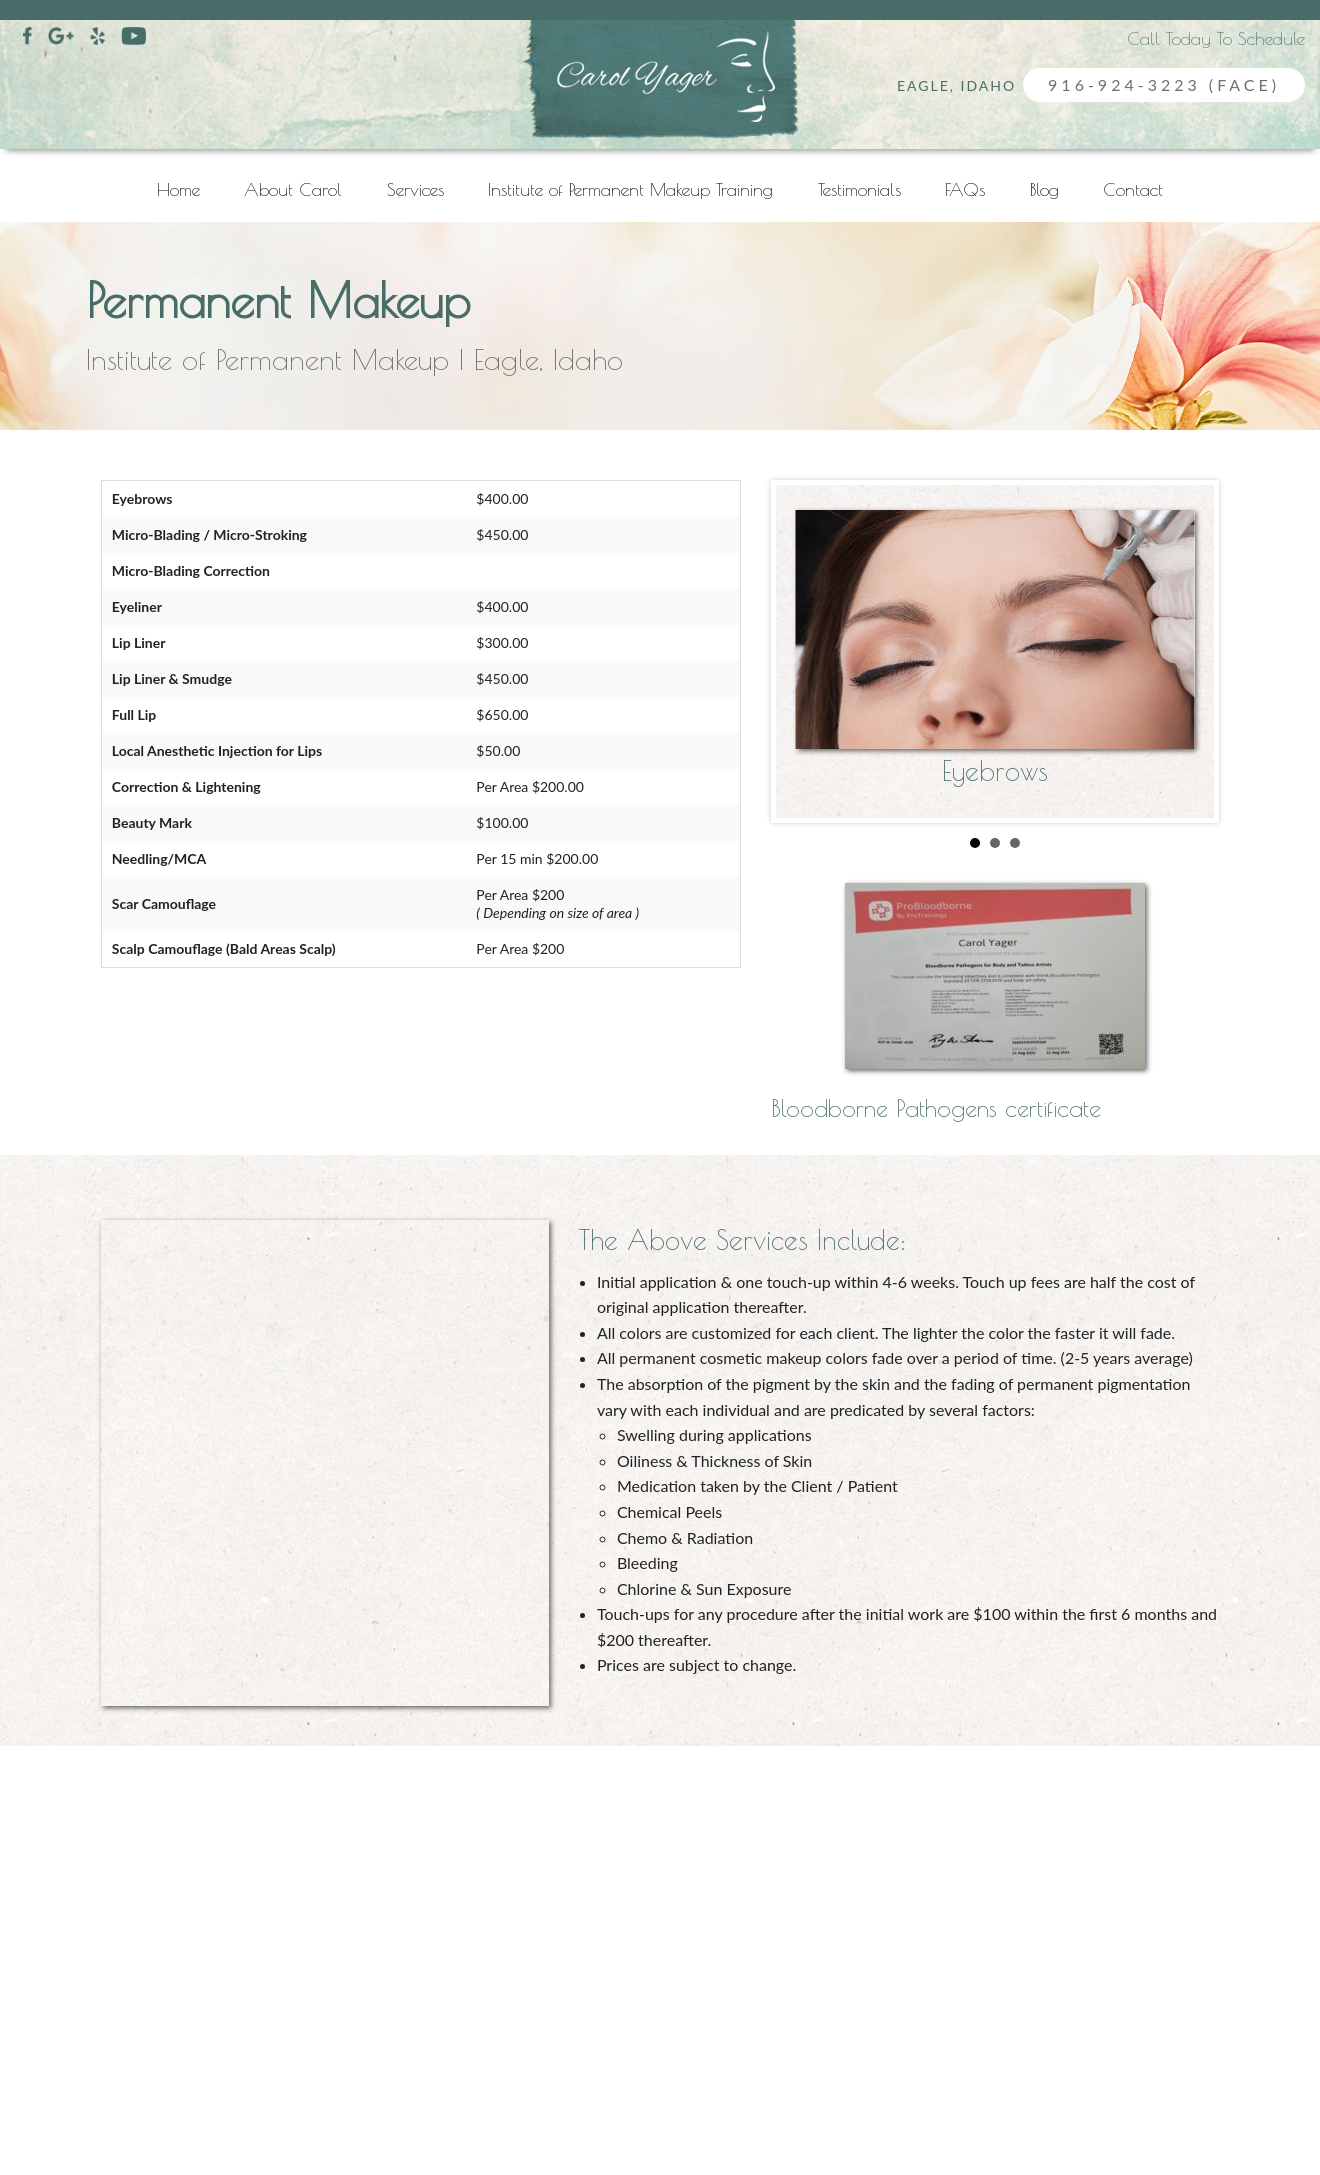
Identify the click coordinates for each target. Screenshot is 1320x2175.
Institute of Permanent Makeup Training (630, 189)
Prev (825, 665)
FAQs (965, 189)
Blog (1044, 189)
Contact (1133, 189)
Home (178, 189)
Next (1165, 665)
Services (415, 189)
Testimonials (859, 189)
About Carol (293, 189)
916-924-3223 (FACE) (1164, 84)
